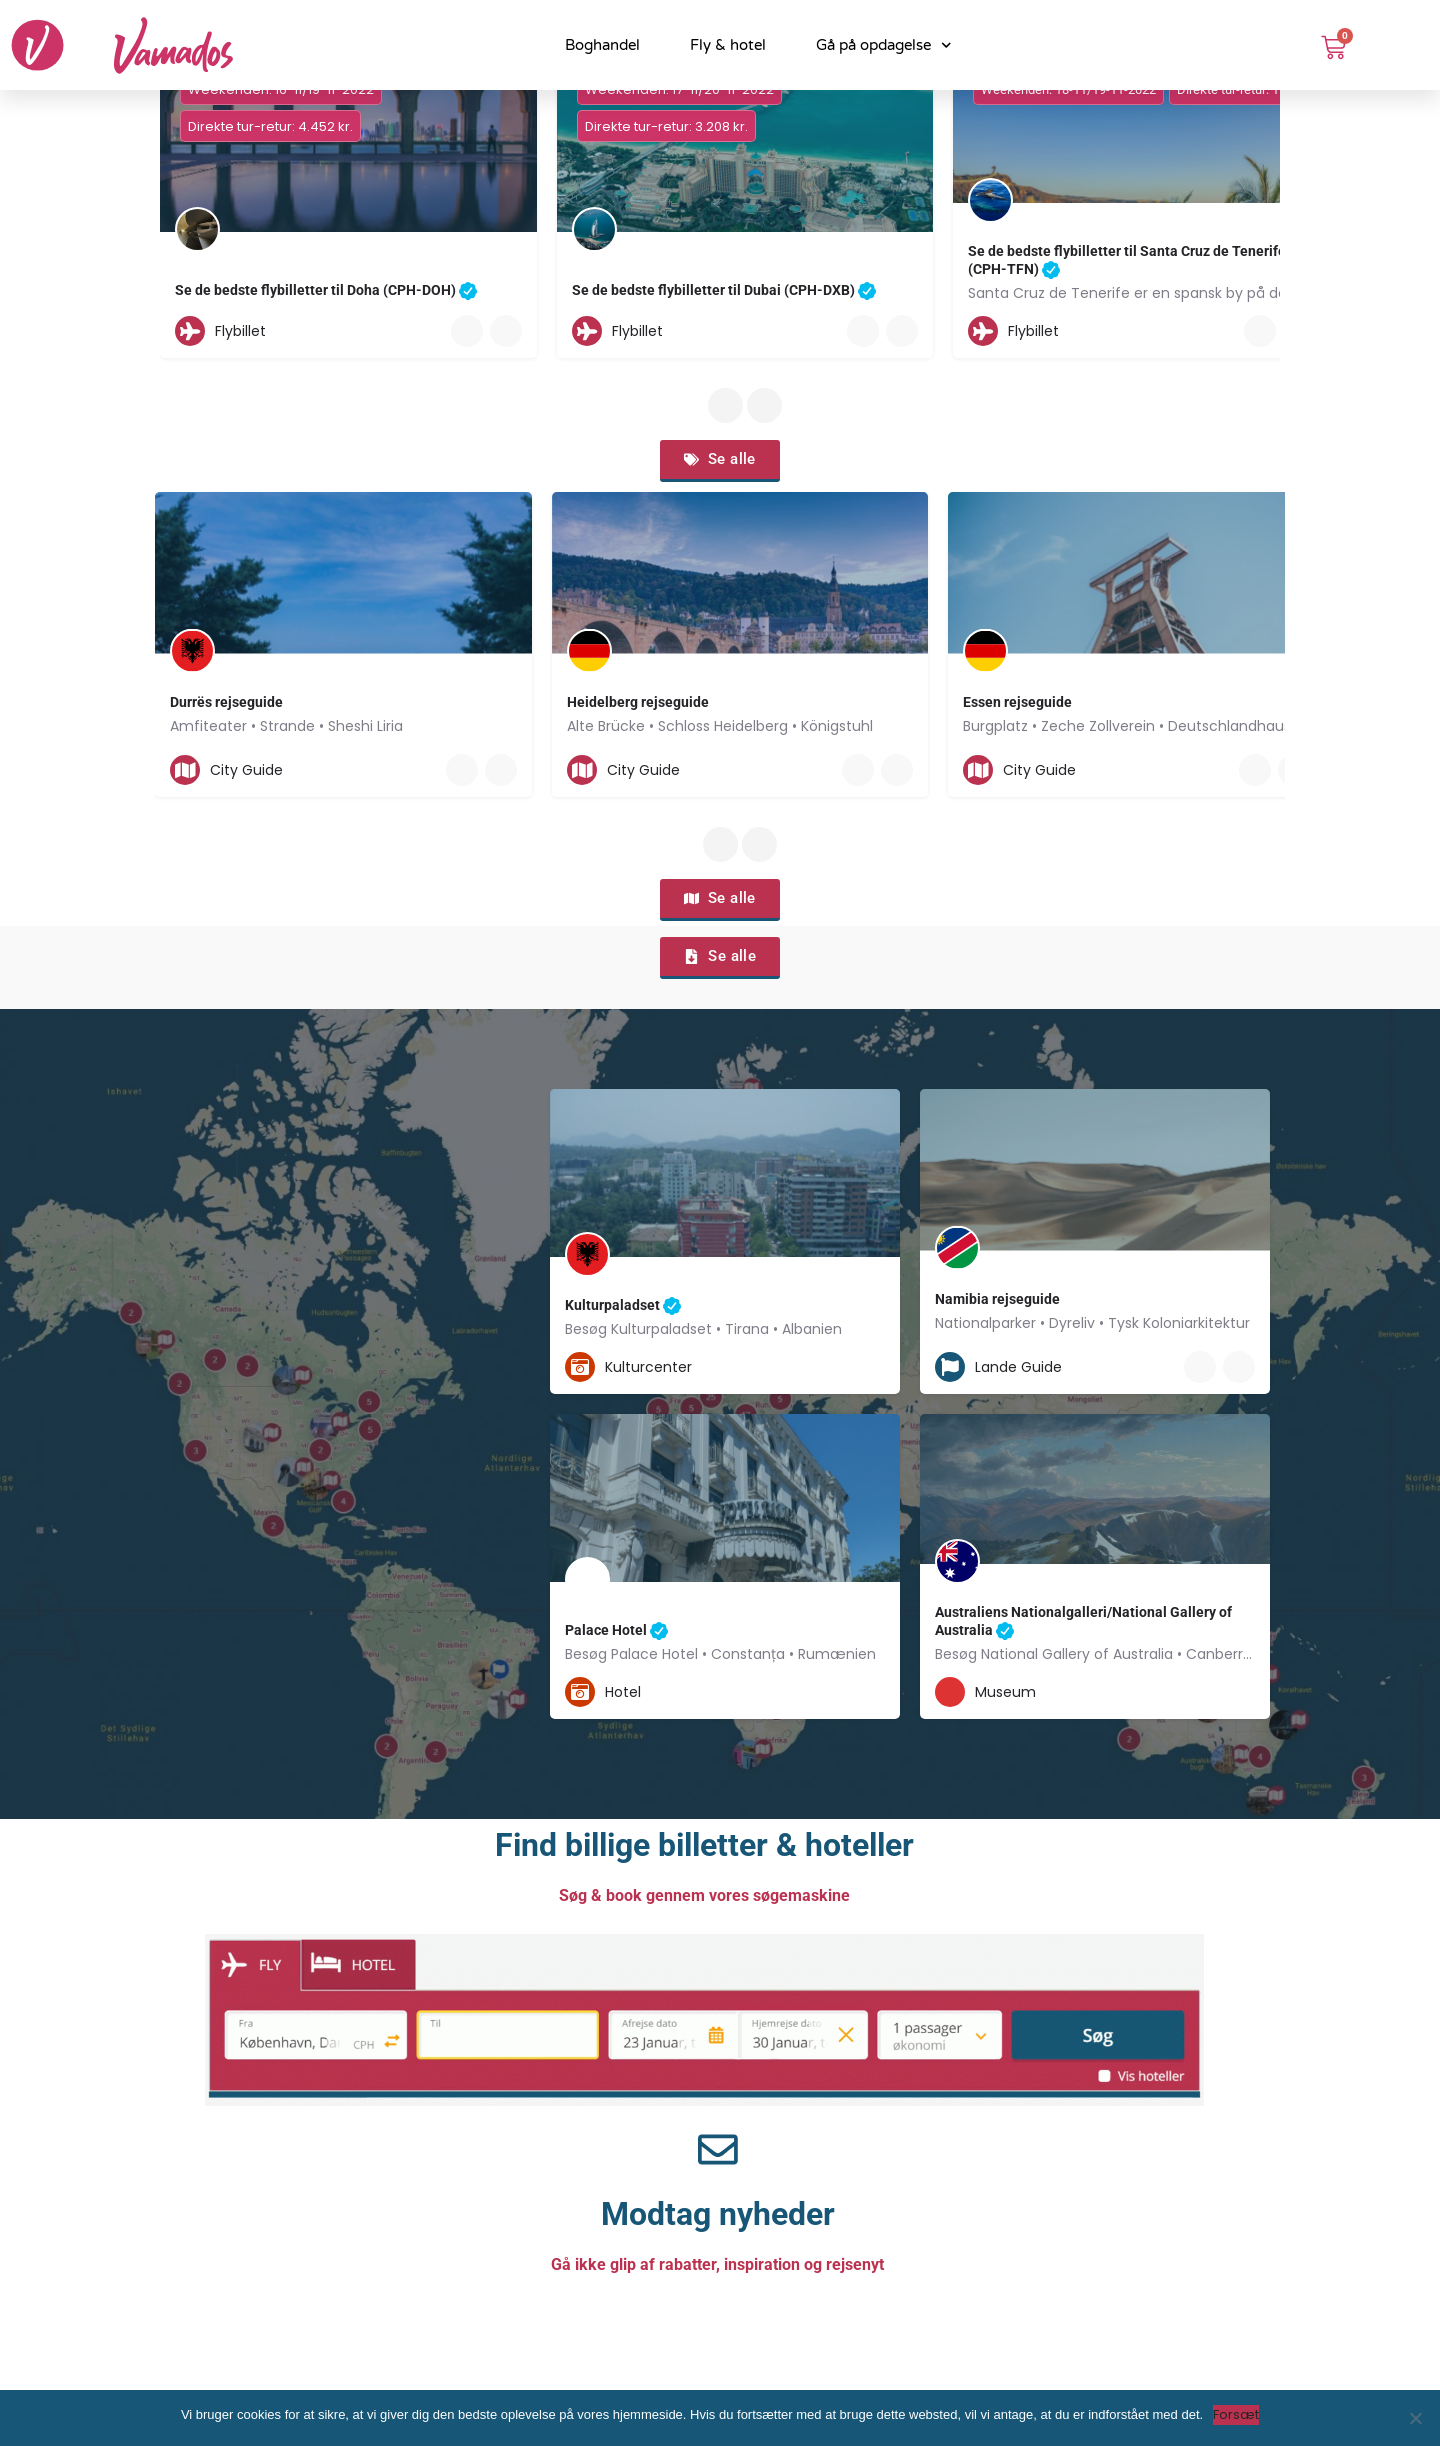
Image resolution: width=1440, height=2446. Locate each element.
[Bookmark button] (506, 331)
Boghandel (602, 45)
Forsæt (1236, 2414)
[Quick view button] (467, 331)
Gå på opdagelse (884, 45)
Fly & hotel (728, 45)
